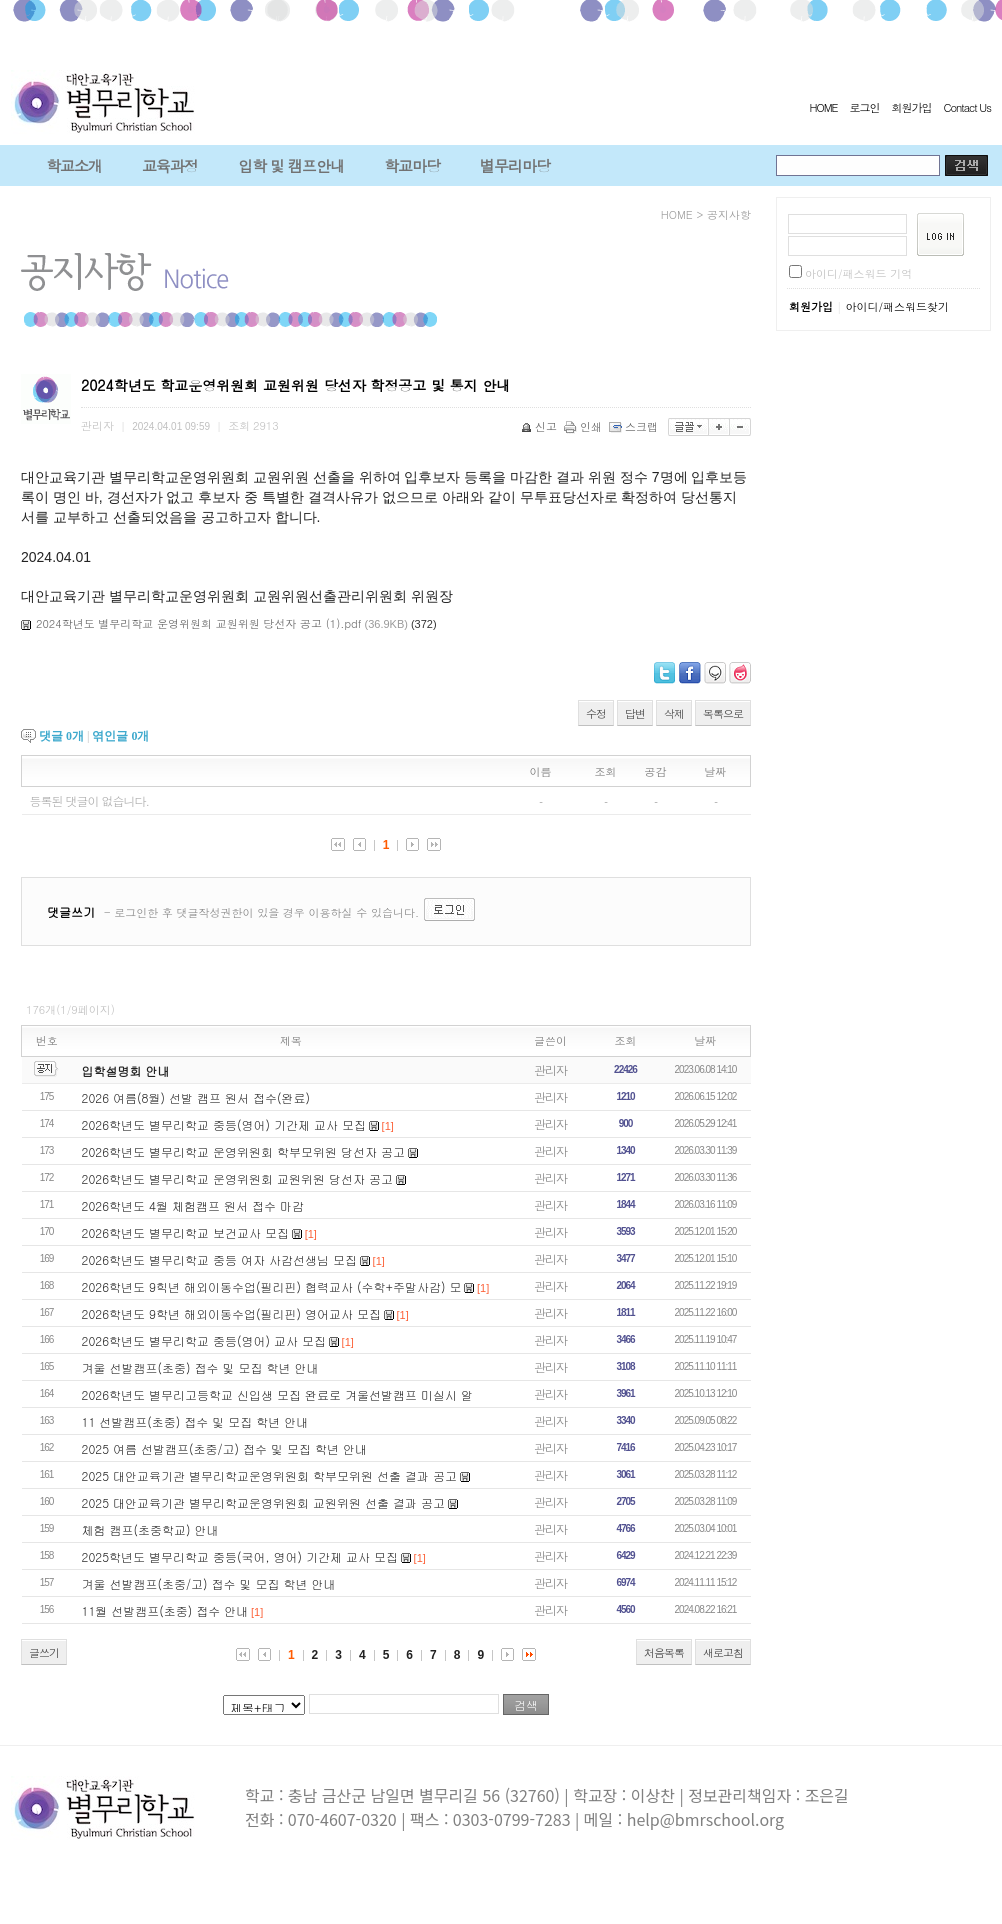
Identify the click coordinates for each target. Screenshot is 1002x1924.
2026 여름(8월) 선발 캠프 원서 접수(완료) (196, 1097)
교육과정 (170, 165)
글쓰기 (44, 1652)
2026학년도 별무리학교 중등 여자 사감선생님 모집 (220, 1259)
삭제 (674, 713)
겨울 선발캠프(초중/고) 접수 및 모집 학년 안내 (209, 1583)
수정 (596, 713)
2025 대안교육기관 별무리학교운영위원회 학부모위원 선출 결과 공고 (270, 1475)
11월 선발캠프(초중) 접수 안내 (165, 1610)
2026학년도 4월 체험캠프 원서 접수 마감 (193, 1205)
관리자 (550, 1069)
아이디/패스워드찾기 (897, 306)
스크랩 (635, 426)
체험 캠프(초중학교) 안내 (150, 1529)
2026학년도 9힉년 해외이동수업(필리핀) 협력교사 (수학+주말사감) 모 (272, 1286)
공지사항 (729, 214)
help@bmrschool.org (705, 1819)
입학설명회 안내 (126, 1070)
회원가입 (911, 107)
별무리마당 (515, 165)
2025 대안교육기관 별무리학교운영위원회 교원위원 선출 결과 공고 (264, 1502)
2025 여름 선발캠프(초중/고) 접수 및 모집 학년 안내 (225, 1448)
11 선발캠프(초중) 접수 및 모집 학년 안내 (195, 1421)
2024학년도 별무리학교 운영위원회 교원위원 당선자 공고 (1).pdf (199, 623)
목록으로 (723, 713)
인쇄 (584, 426)
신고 (540, 426)
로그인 (864, 107)
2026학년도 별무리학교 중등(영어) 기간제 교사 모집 (224, 1124)
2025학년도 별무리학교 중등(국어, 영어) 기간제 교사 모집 (240, 1556)
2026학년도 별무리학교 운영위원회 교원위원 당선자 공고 (238, 1178)
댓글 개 (61, 736)
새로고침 (723, 1652)
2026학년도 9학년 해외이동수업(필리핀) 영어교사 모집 (231, 1313)
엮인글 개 (120, 736)
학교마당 (412, 165)
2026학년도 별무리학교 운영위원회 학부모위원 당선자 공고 (244, 1151)
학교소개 (74, 165)
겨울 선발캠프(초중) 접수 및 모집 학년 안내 (200, 1367)
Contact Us (967, 107)
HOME (823, 107)
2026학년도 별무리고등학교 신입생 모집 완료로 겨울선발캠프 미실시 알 (278, 1394)
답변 (635, 713)
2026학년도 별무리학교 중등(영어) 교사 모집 (204, 1340)
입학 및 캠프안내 (291, 165)
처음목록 (664, 1652)
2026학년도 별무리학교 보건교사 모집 (186, 1232)
